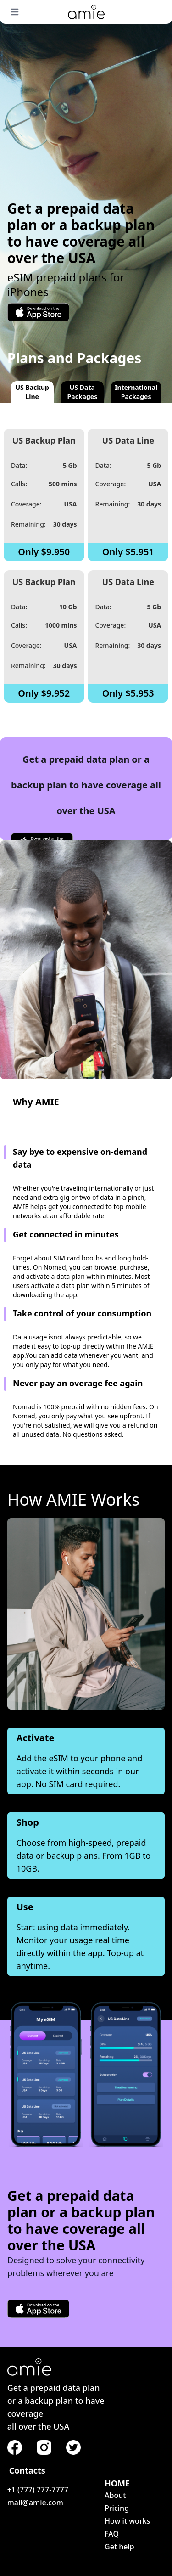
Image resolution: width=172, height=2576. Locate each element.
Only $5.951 (128, 552)
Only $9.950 (44, 552)
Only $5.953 (128, 693)
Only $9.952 (44, 693)
